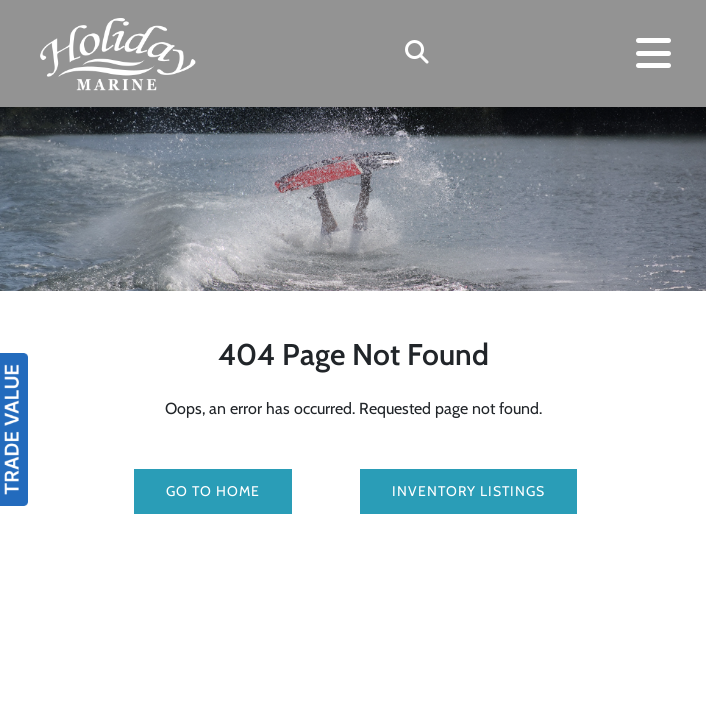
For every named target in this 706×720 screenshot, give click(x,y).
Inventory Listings (468, 491)
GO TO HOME (213, 491)
